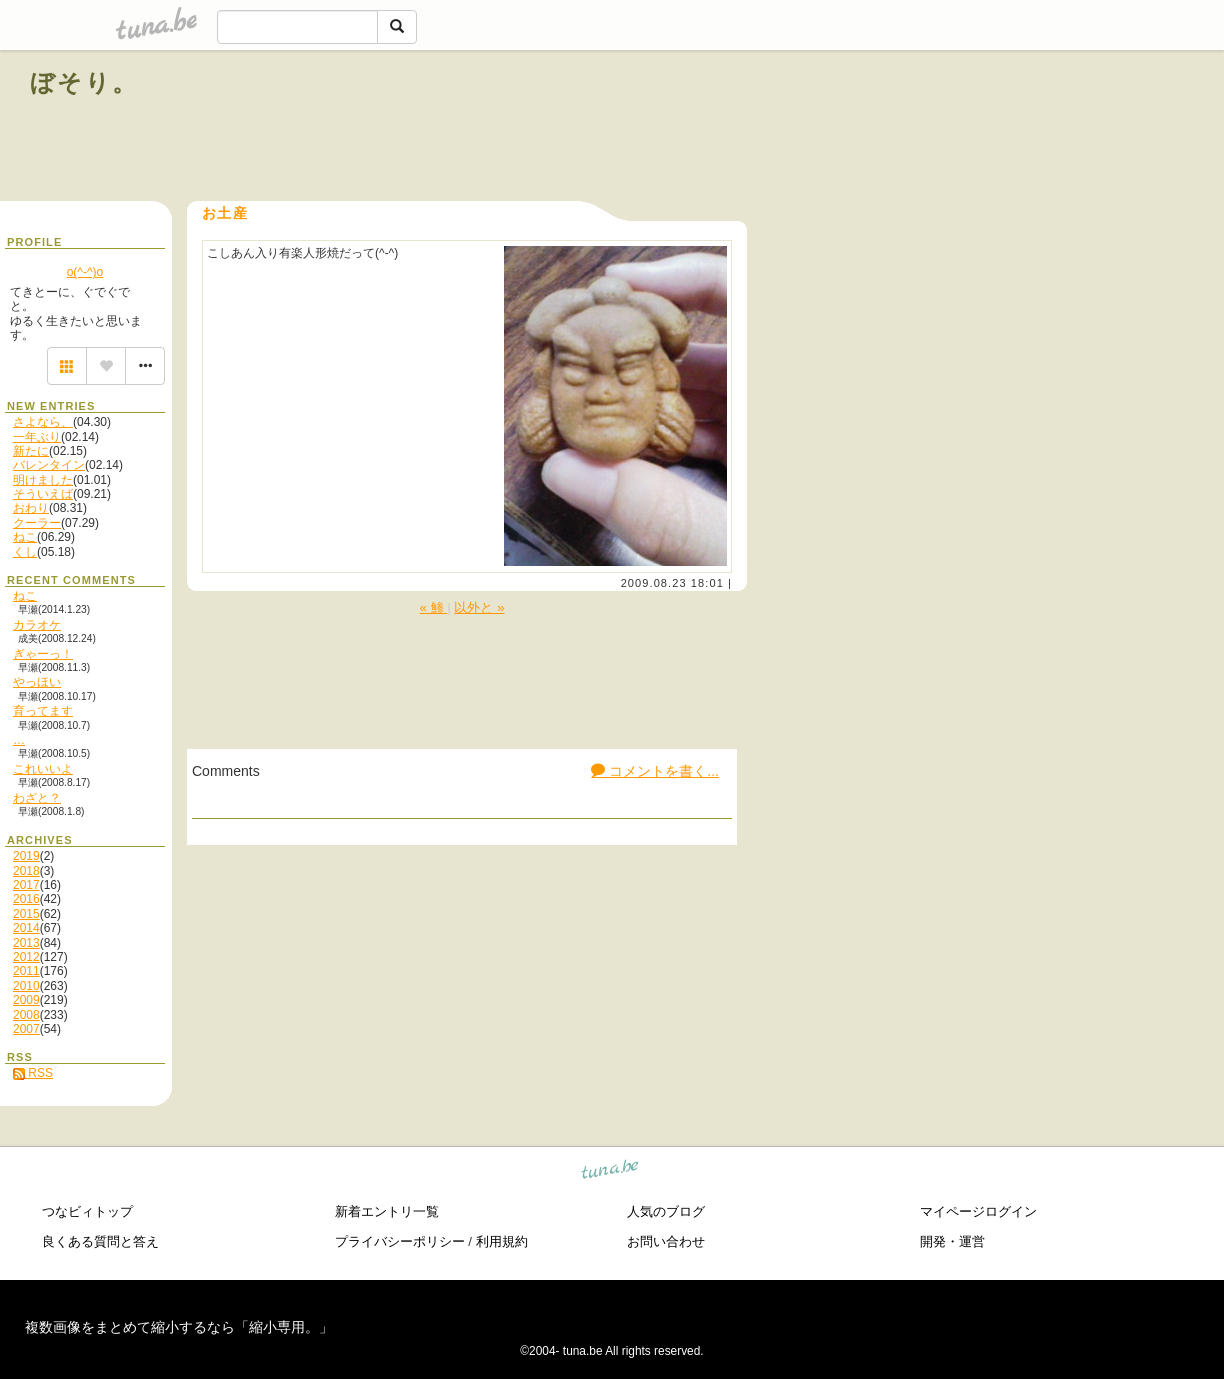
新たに (31, 451)
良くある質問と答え (100, 1241)
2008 (26, 1015)
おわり (31, 508)
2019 (26, 856)
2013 (26, 943)
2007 (26, 1029)
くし (25, 552)
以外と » (479, 607)
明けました (43, 480)
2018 (26, 871)
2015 (26, 914)
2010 (26, 986)
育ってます (43, 711)
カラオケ (37, 625)
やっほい (37, 682)
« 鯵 (433, 607)
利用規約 (502, 1241)
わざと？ (37, 798)
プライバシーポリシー (400, 1241)
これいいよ (43, 769)
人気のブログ (666, 1211)
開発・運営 (952, 1241)
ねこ (25, 537)
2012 (26, 957)
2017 (26, 885)
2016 (26, 899)
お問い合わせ (666, 1241)
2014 (26, 928)
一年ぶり (37, 437)
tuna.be (610, 1171)
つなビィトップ (87, 1211)
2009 (26, 1000)
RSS (33, 1073)
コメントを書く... (655, 771)
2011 (26, 971)
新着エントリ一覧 (387, 1211)
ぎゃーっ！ (43, 654)
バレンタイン (49, 465)
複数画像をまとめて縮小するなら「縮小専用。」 (179, 1327)
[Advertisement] (966, 128)
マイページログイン (978, 1211)
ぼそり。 (84, 82)
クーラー (37, 523)
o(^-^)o (85, 272)
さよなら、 (43, 422)
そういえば (43, 494)
